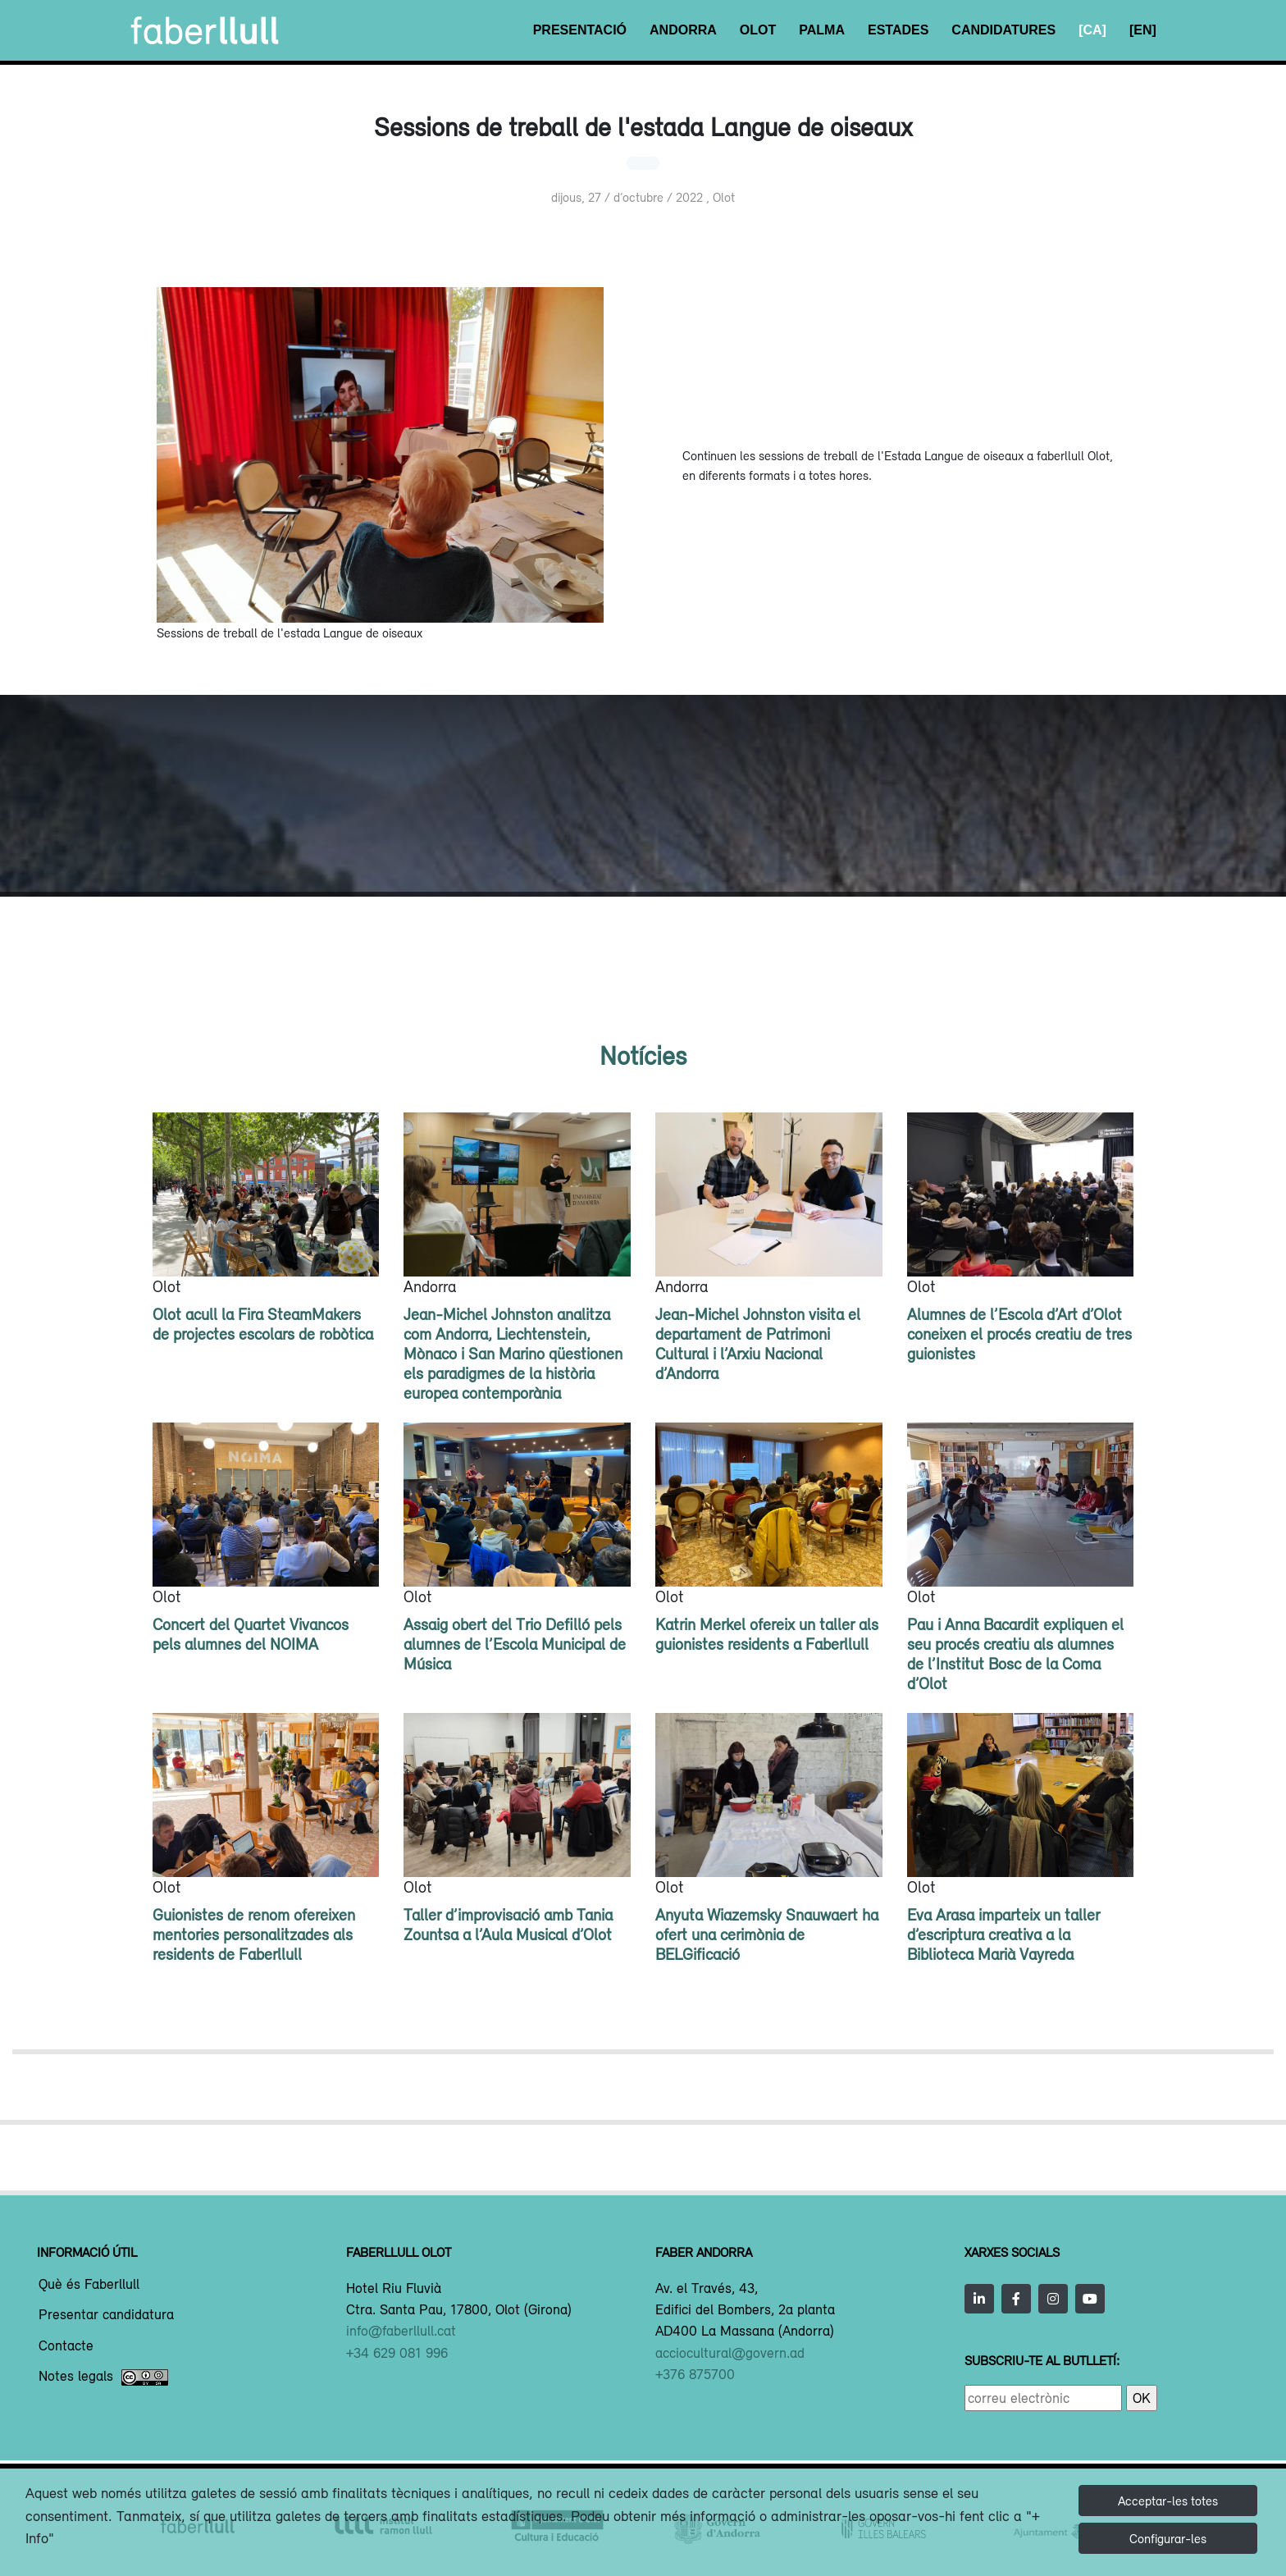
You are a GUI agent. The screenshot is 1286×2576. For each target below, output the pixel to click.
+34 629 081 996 (397, 2353)
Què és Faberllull (89, 2284)
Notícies (643, 1055)
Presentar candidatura (106, 2315)
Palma (822, 30)
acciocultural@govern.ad (730, 2353)
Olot (758, 30)
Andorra (683, 30)
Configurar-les (1167, 2538)
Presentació (580, 30)
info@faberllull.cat (401, 2331)
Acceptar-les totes (1168, 2500)
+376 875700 (695, 2374)
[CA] (1092, 30)
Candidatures (1003, 30)
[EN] (1142, 30)
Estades (898, 30)
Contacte (66, 2346)
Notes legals (103, 2377)
